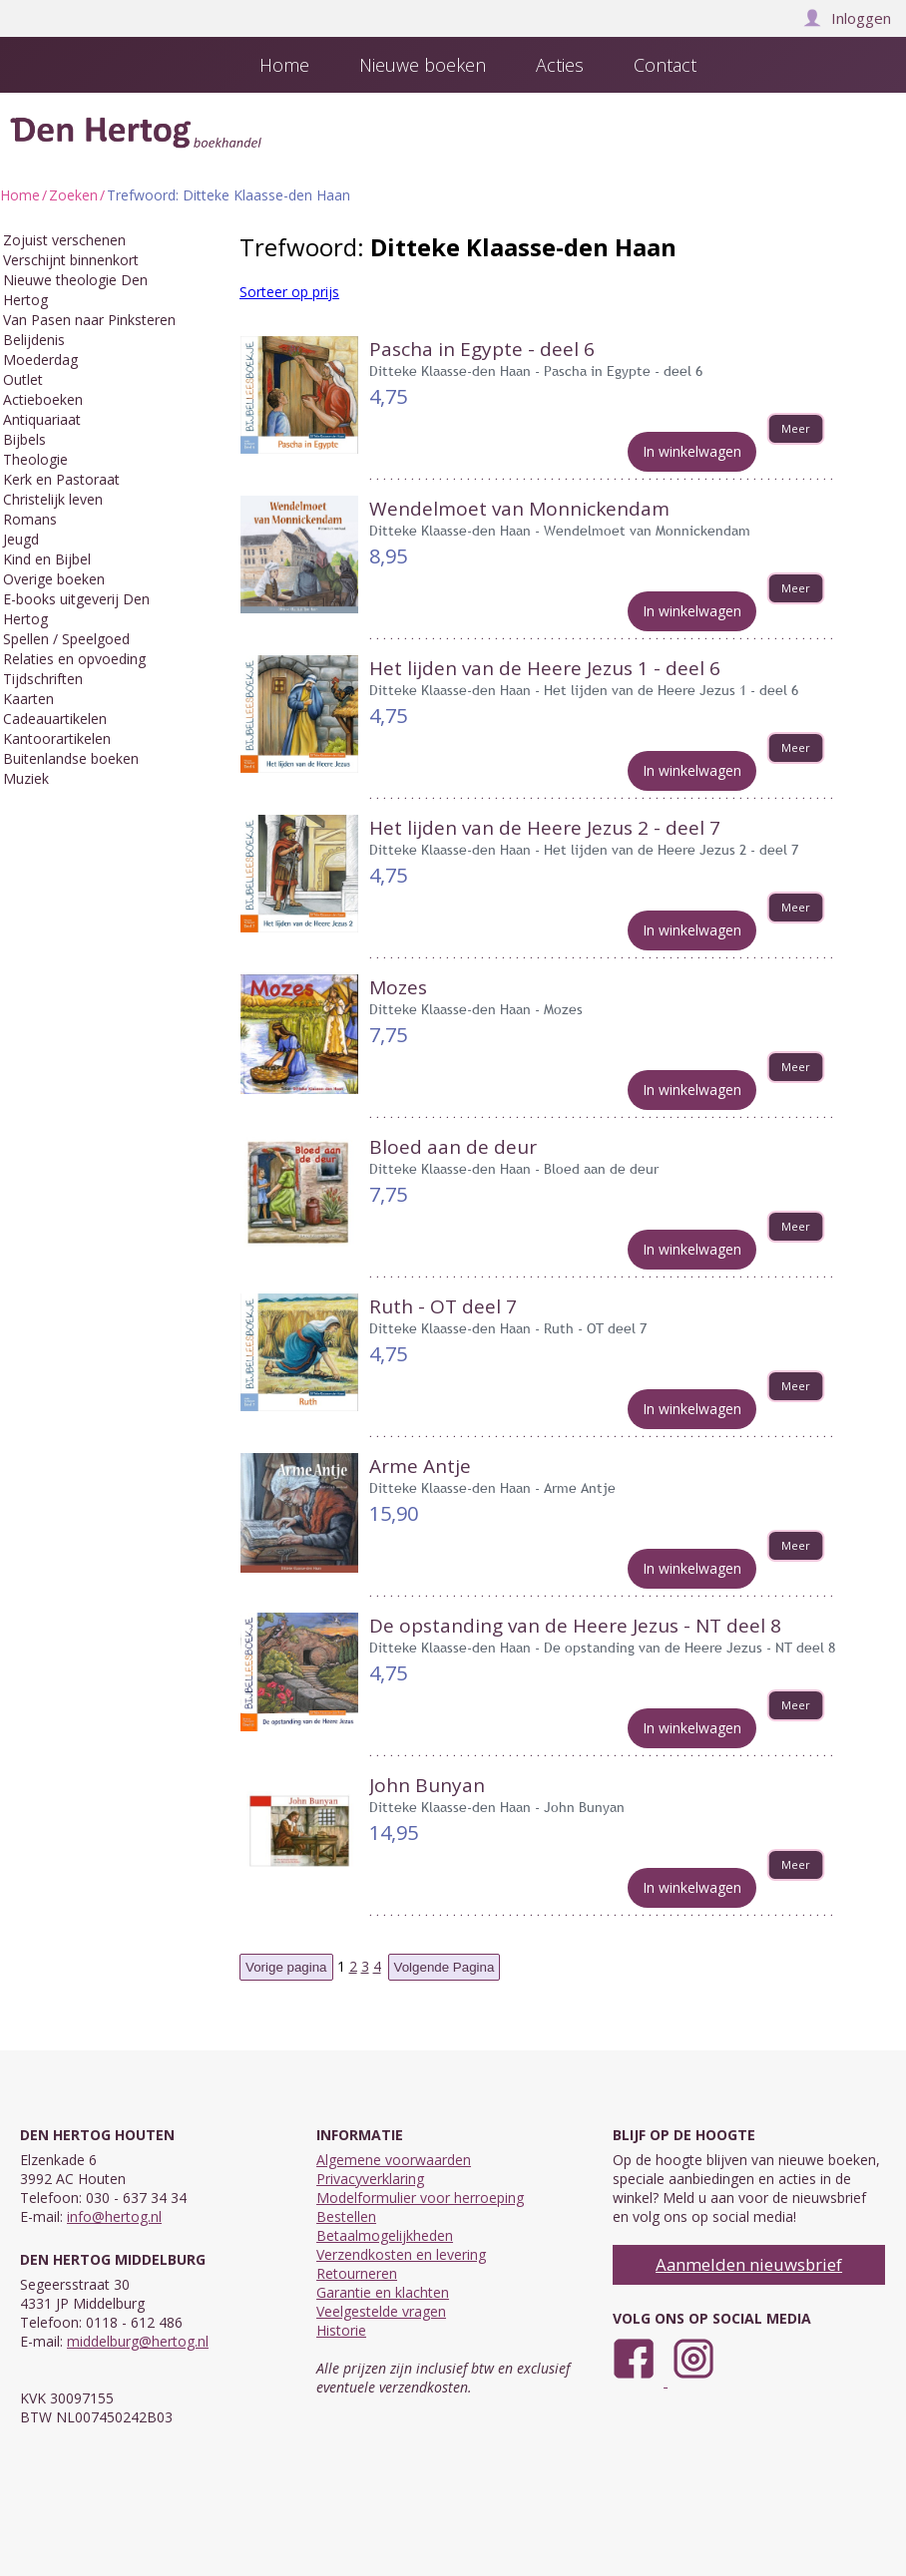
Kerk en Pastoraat (61, 479)
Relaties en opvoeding (74, 658)
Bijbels (24, 439)
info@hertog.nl (114, 2216)
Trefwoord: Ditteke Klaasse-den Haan (228, 194)
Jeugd (21, 539)
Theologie (35, 459)
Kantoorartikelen (57, 738)
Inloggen (847, 18)
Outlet (23, 379)
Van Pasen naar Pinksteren (89, 319)
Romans (30, 519)
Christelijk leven (53, 499)
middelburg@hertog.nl (138, 2341)
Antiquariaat (42, 419)
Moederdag (40, 359)
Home (20, 194)
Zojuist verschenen (64, 239)
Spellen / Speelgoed (66, 638)
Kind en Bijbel (47, 559)
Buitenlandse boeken (71, 758)
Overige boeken (54, 578)
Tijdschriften (43, 678)
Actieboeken (43, 399)
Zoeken (73, 194)
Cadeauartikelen (55, 718)
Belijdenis (34, 339)
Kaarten (28, 698)
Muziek (26, 778)
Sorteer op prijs (289, 291)
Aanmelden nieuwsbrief (749, 2264)
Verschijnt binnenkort (71, 259)
